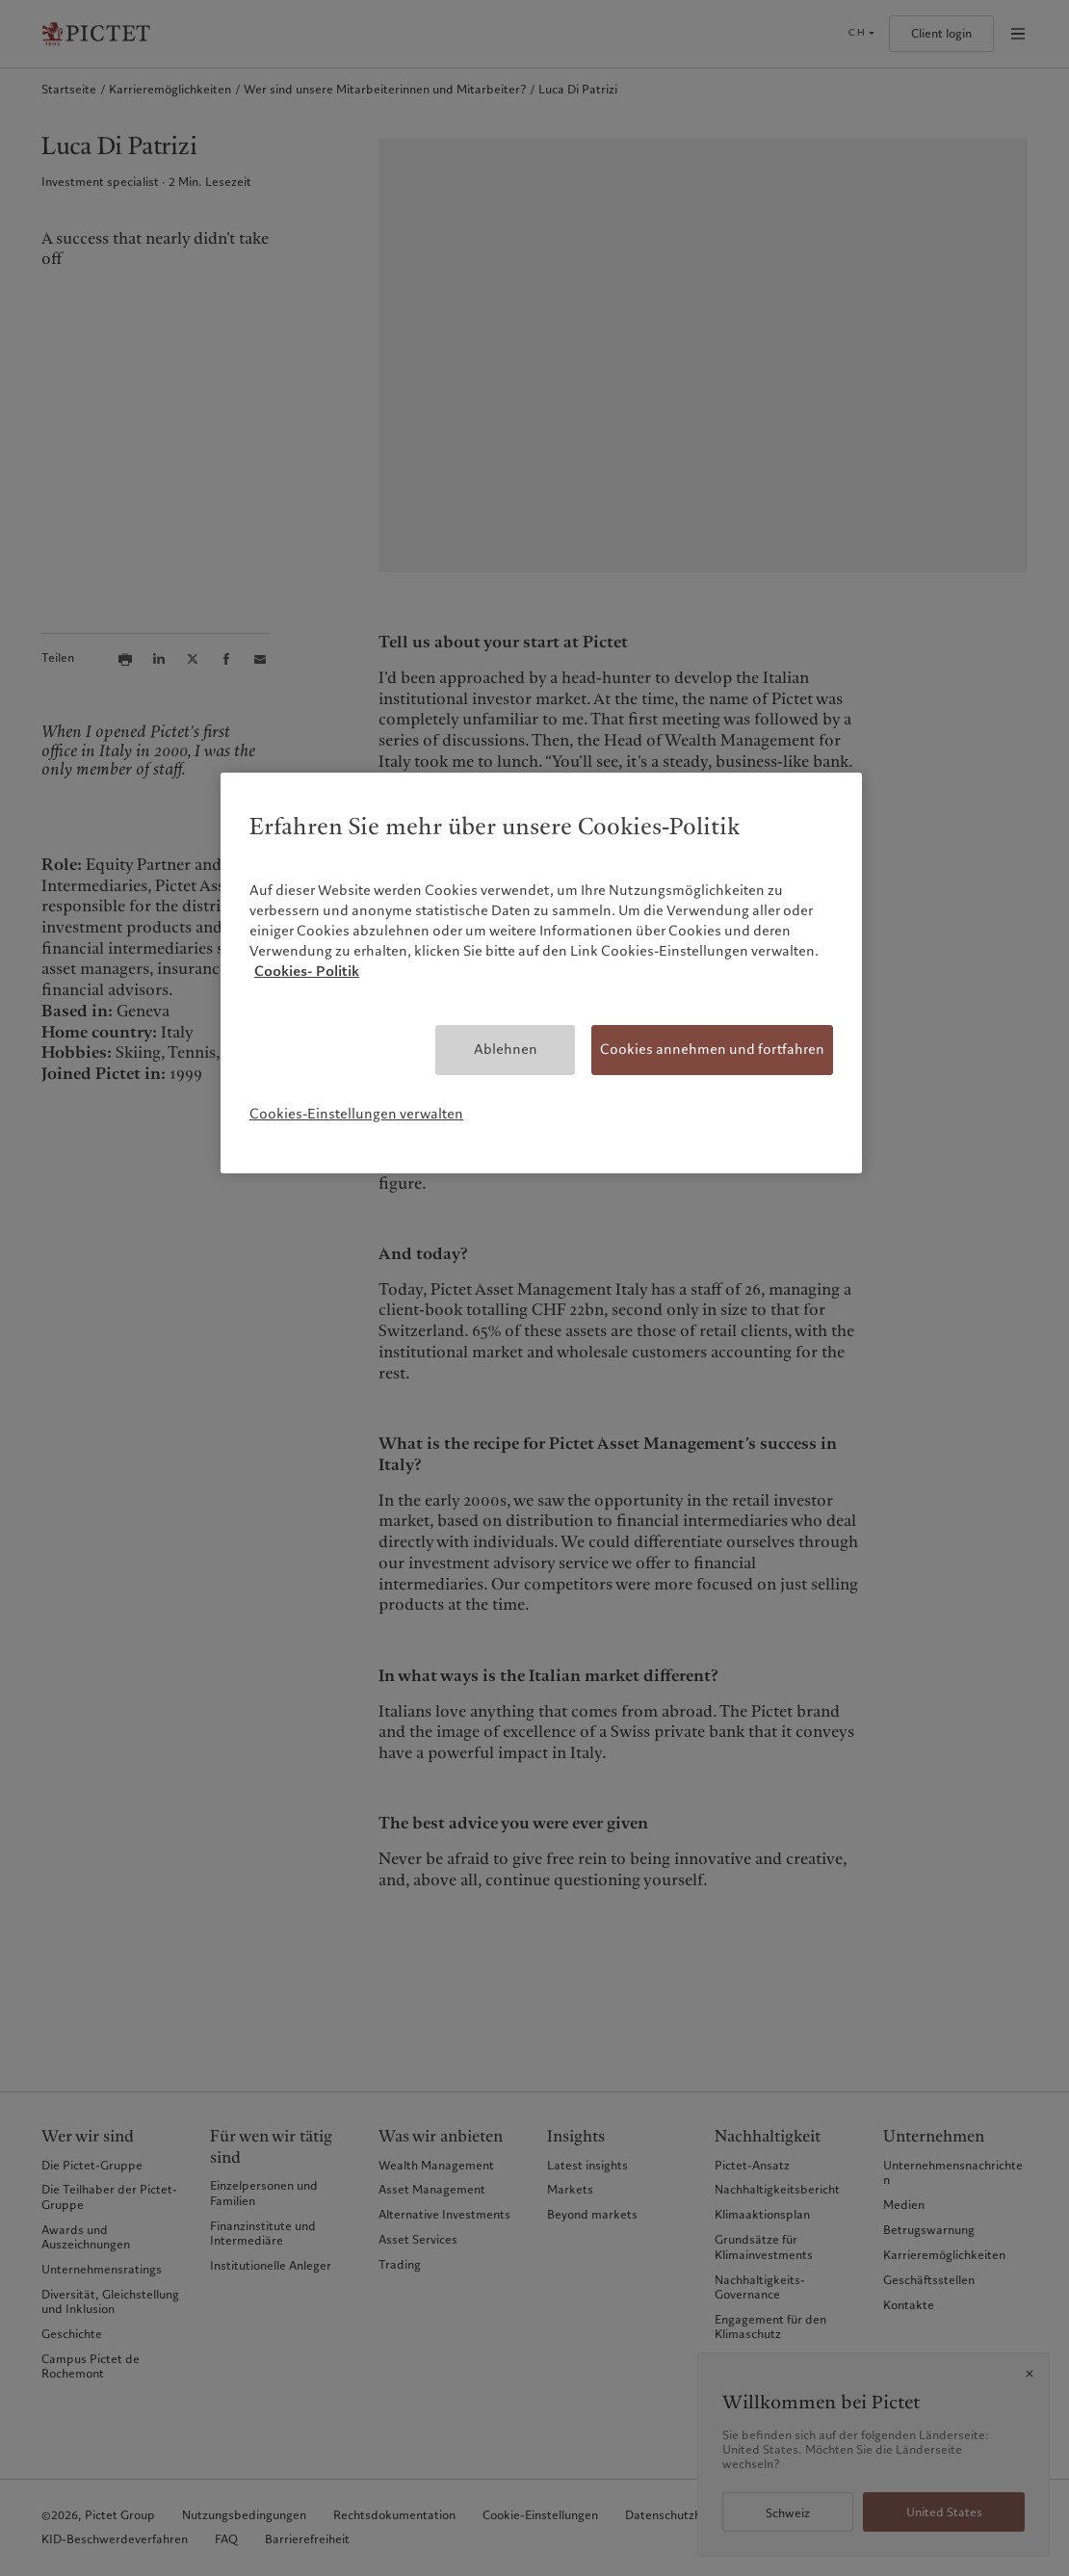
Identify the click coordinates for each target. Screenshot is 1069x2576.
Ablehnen (505, 1049)
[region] (541, 972)
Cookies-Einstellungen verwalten (356, 1113)
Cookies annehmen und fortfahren (712, 1049)
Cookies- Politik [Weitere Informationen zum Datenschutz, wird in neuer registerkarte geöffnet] (306, 971)
